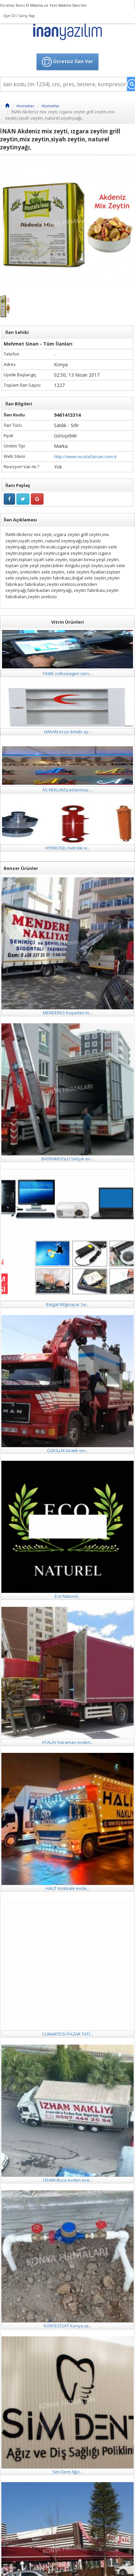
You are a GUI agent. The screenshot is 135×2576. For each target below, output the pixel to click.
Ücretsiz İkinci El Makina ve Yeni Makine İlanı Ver (43, 5)
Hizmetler (25, 105)
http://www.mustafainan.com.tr (85, 457)
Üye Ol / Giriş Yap (19, 15)
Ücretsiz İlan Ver (67, 62)
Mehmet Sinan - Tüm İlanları (38, 344)
